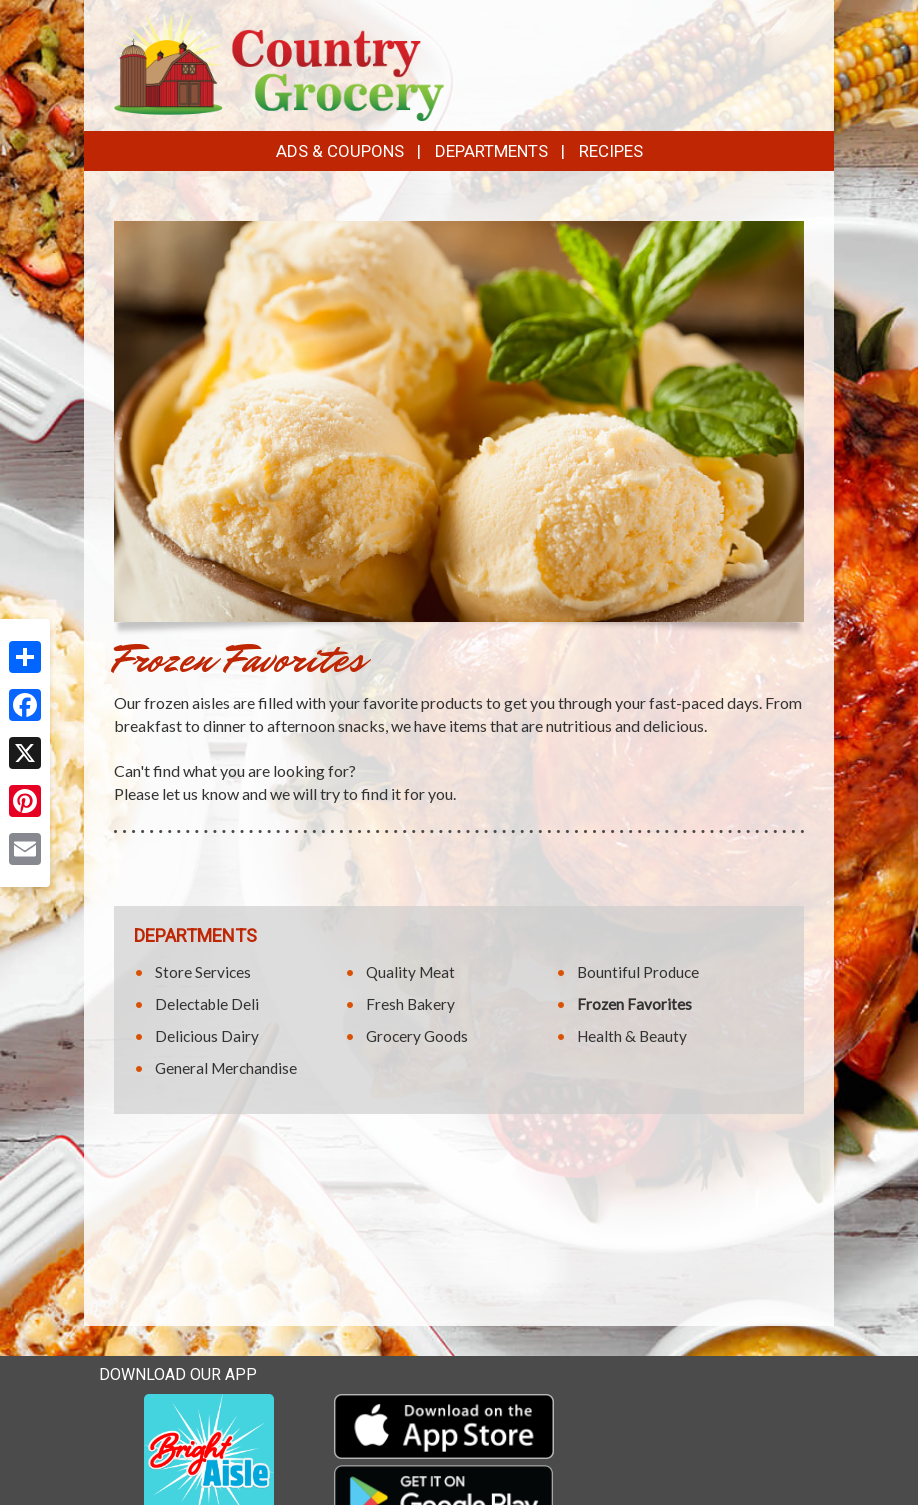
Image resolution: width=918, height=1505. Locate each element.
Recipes (611, 151)
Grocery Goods (417, 1036)
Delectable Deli (207, 1004)
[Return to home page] (279, 63)
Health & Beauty (632, 1036)
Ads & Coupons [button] (340, 151)
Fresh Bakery (410, 1004)
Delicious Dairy (207, 1036)
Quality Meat (410, 972)
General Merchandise (226, 1068)
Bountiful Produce (638, 972)
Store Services (203, 972)
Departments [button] (491, 151)
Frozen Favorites (634, 1004)
